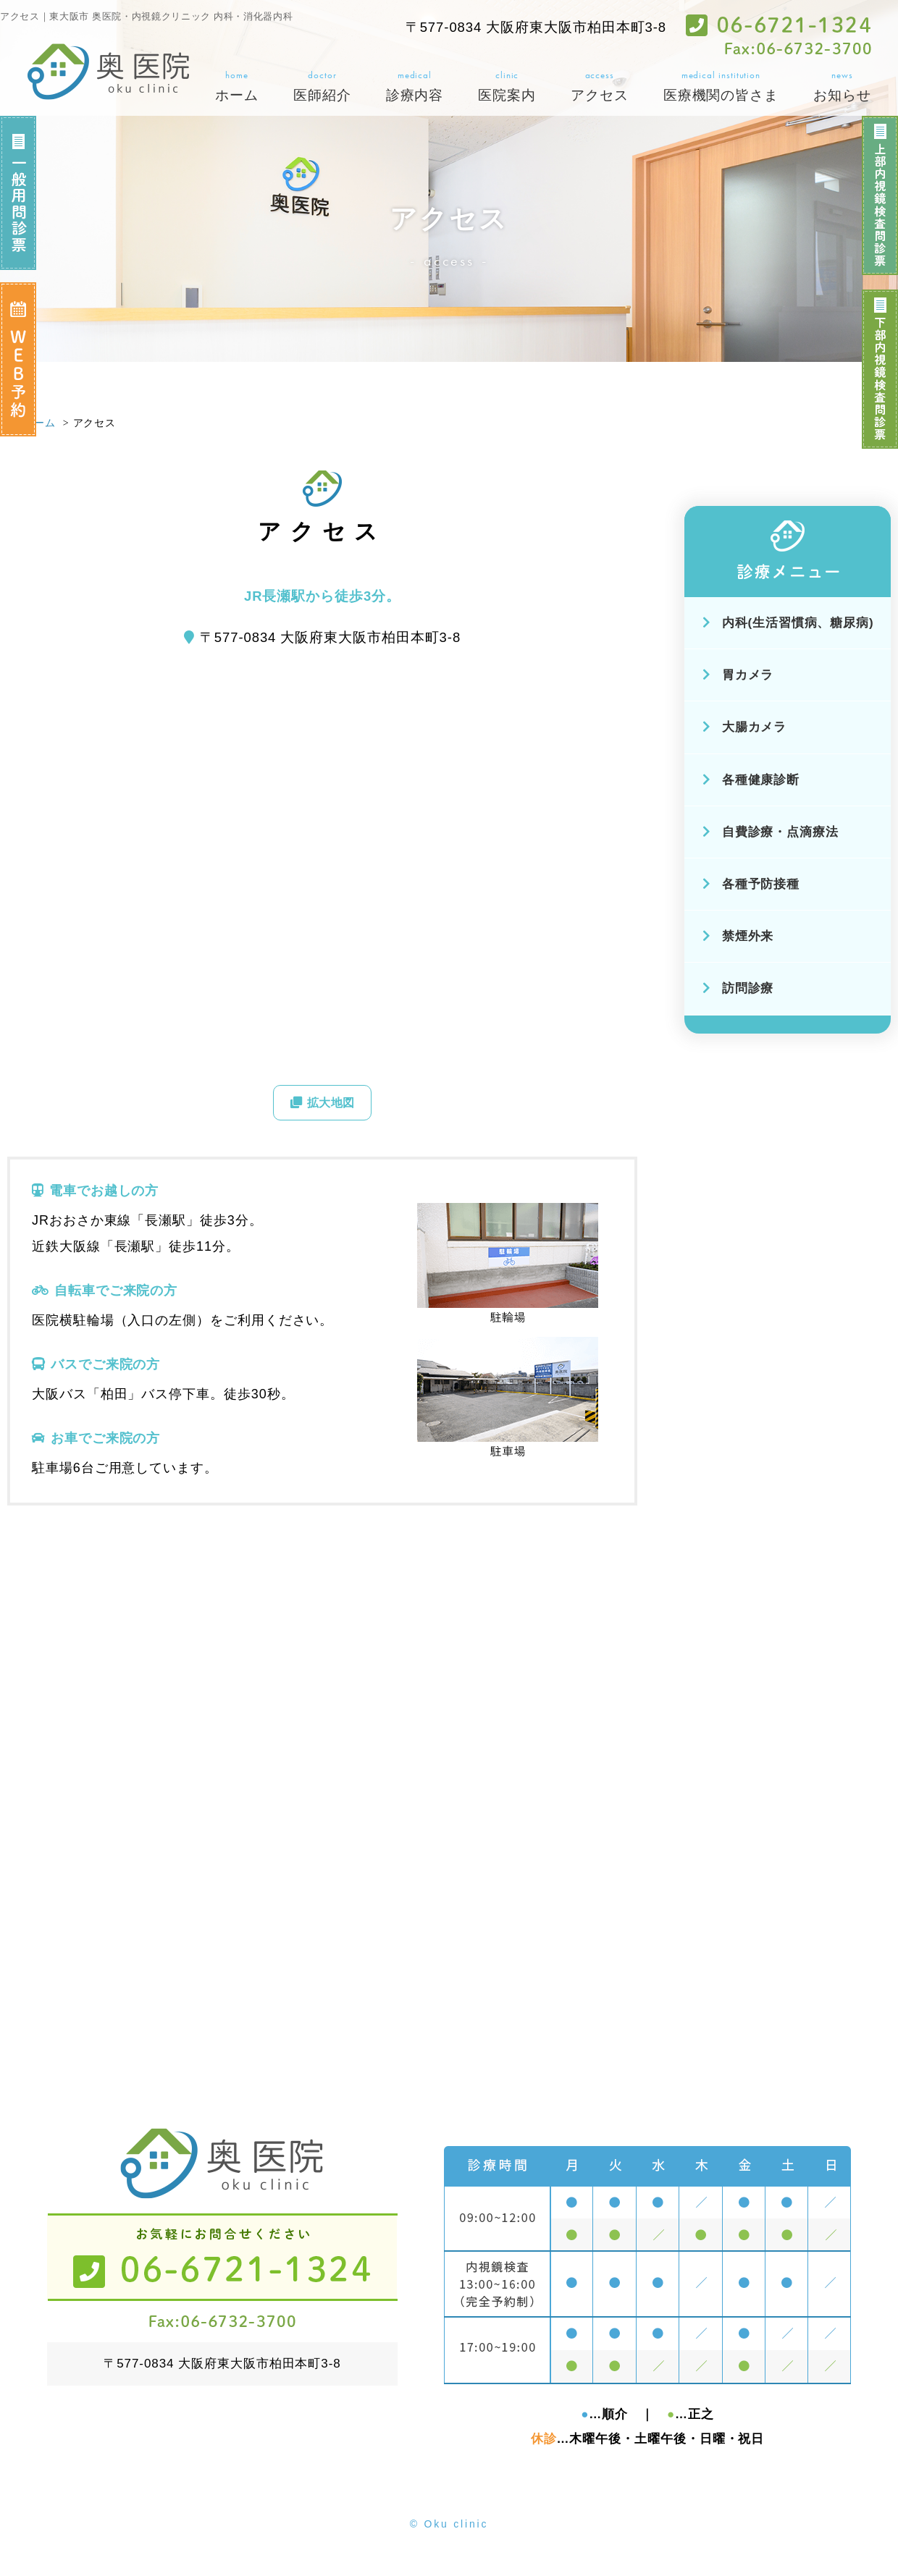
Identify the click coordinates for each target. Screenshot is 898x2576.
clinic (507, 87)
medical (415, 87)
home (237, 87)
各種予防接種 (751, 884)
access (600, 87)
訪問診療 (738, 988)
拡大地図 (322, 1106)
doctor (322, 87)
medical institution (721, 87)
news (842, 87)
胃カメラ (738, 675)
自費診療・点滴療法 (770, 832)
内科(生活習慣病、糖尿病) (788, 623)
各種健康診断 (751, 780)
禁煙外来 (738, 936)
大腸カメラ (744, 727)
